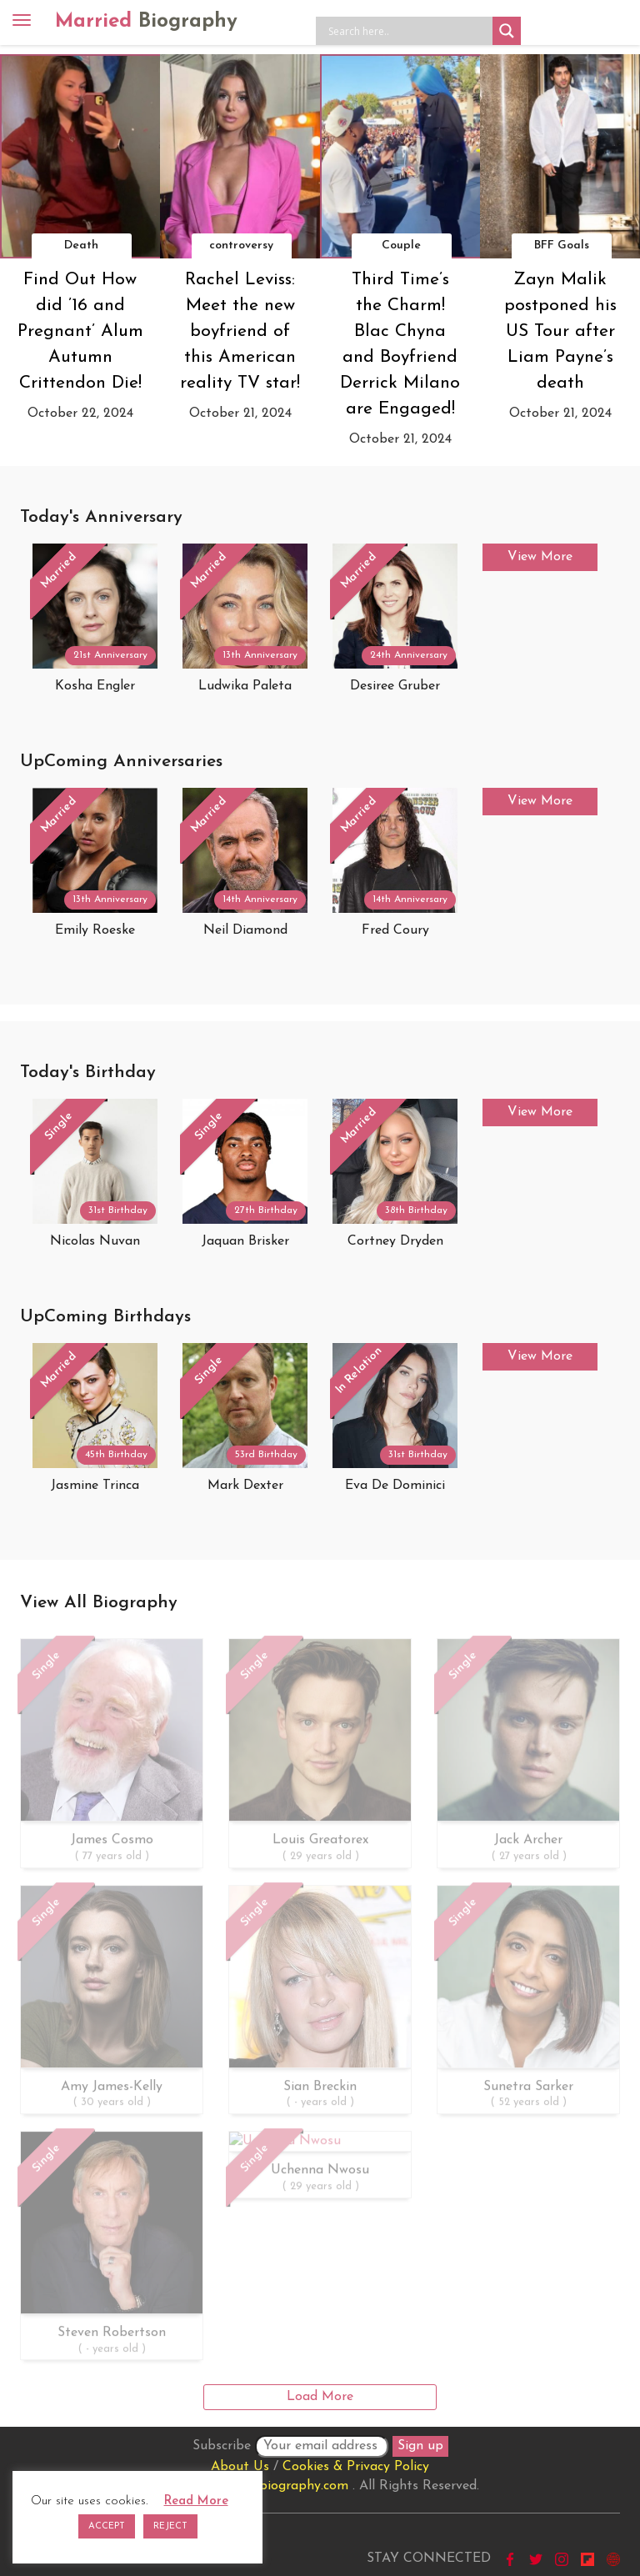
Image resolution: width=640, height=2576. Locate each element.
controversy (241, 245)
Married (146, 22)
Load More (320, 2396)
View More (540, 557)
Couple (401, 245)
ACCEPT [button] (106, 2526)
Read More (196, 2501)
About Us (240, 2466)
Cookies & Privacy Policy (355, 2466)
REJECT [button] (170, 2526)
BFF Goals (561, 245)
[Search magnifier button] (506, 31)
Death (81, 245)
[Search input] (408, 31)
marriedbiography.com (280, 2486)
